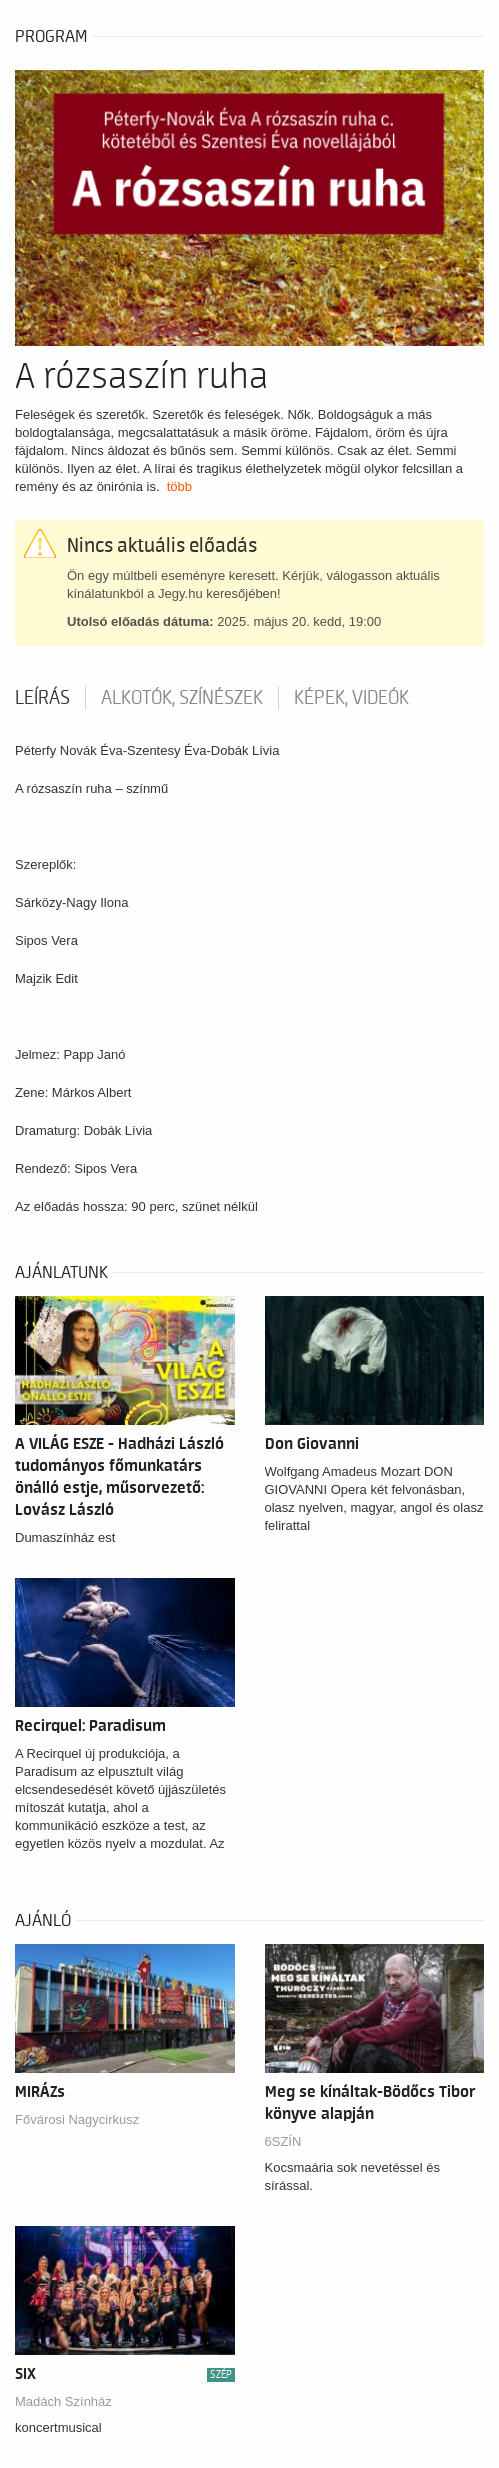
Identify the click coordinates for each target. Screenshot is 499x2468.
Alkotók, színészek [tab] (182, 698)
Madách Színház (63, 2401)
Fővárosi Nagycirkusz (77, 2119)
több (179, 486)
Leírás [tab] (42, 698)
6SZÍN (283, 2141)
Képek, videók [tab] (351, 698)
